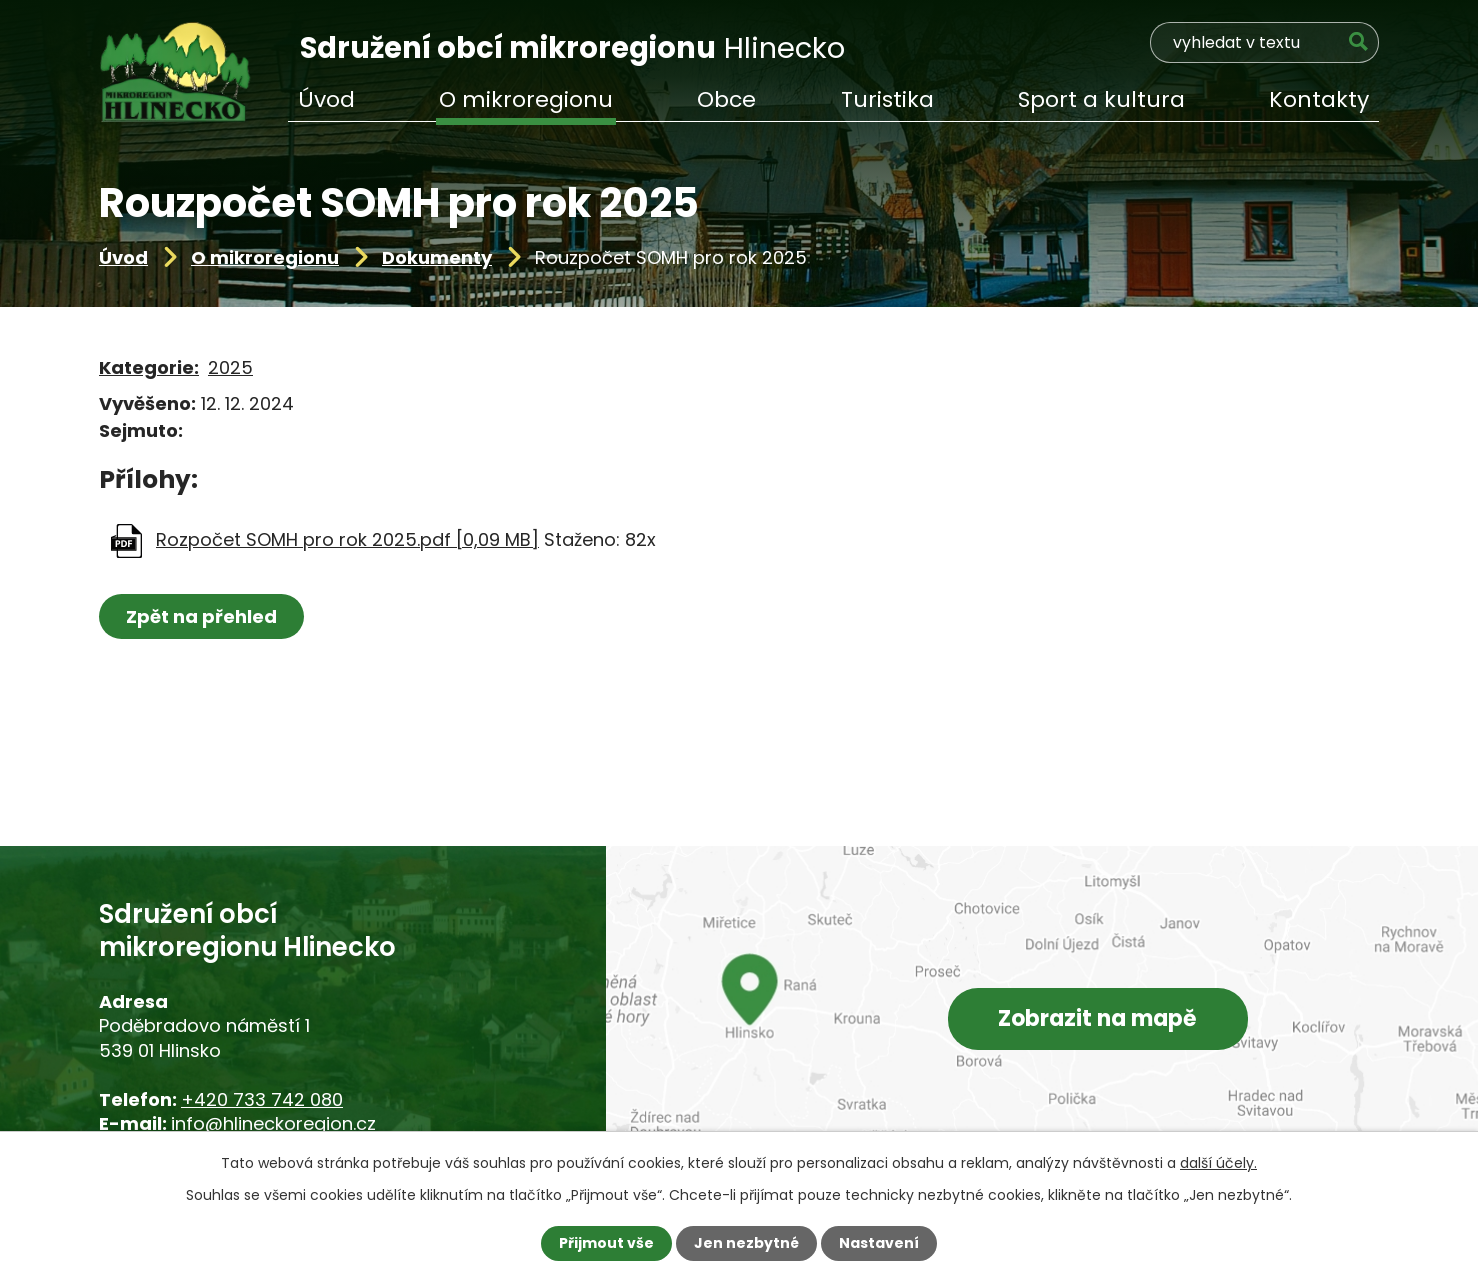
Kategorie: (149, 367)
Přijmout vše (606, 1243)
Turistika (887, 99)
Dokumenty (437, 257)
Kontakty (1319, 99)
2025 (230, 367)
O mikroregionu (265, 257)
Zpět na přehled (201, 616)
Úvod (123, 257)
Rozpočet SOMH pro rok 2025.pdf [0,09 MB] (347, 539)
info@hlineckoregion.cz (273, 1123)
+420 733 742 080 (262, 1099)
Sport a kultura (1101, 99)
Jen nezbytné (746, 1243)
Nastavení (879, 1243)
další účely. (1218, 1163)
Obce (726, 99)
